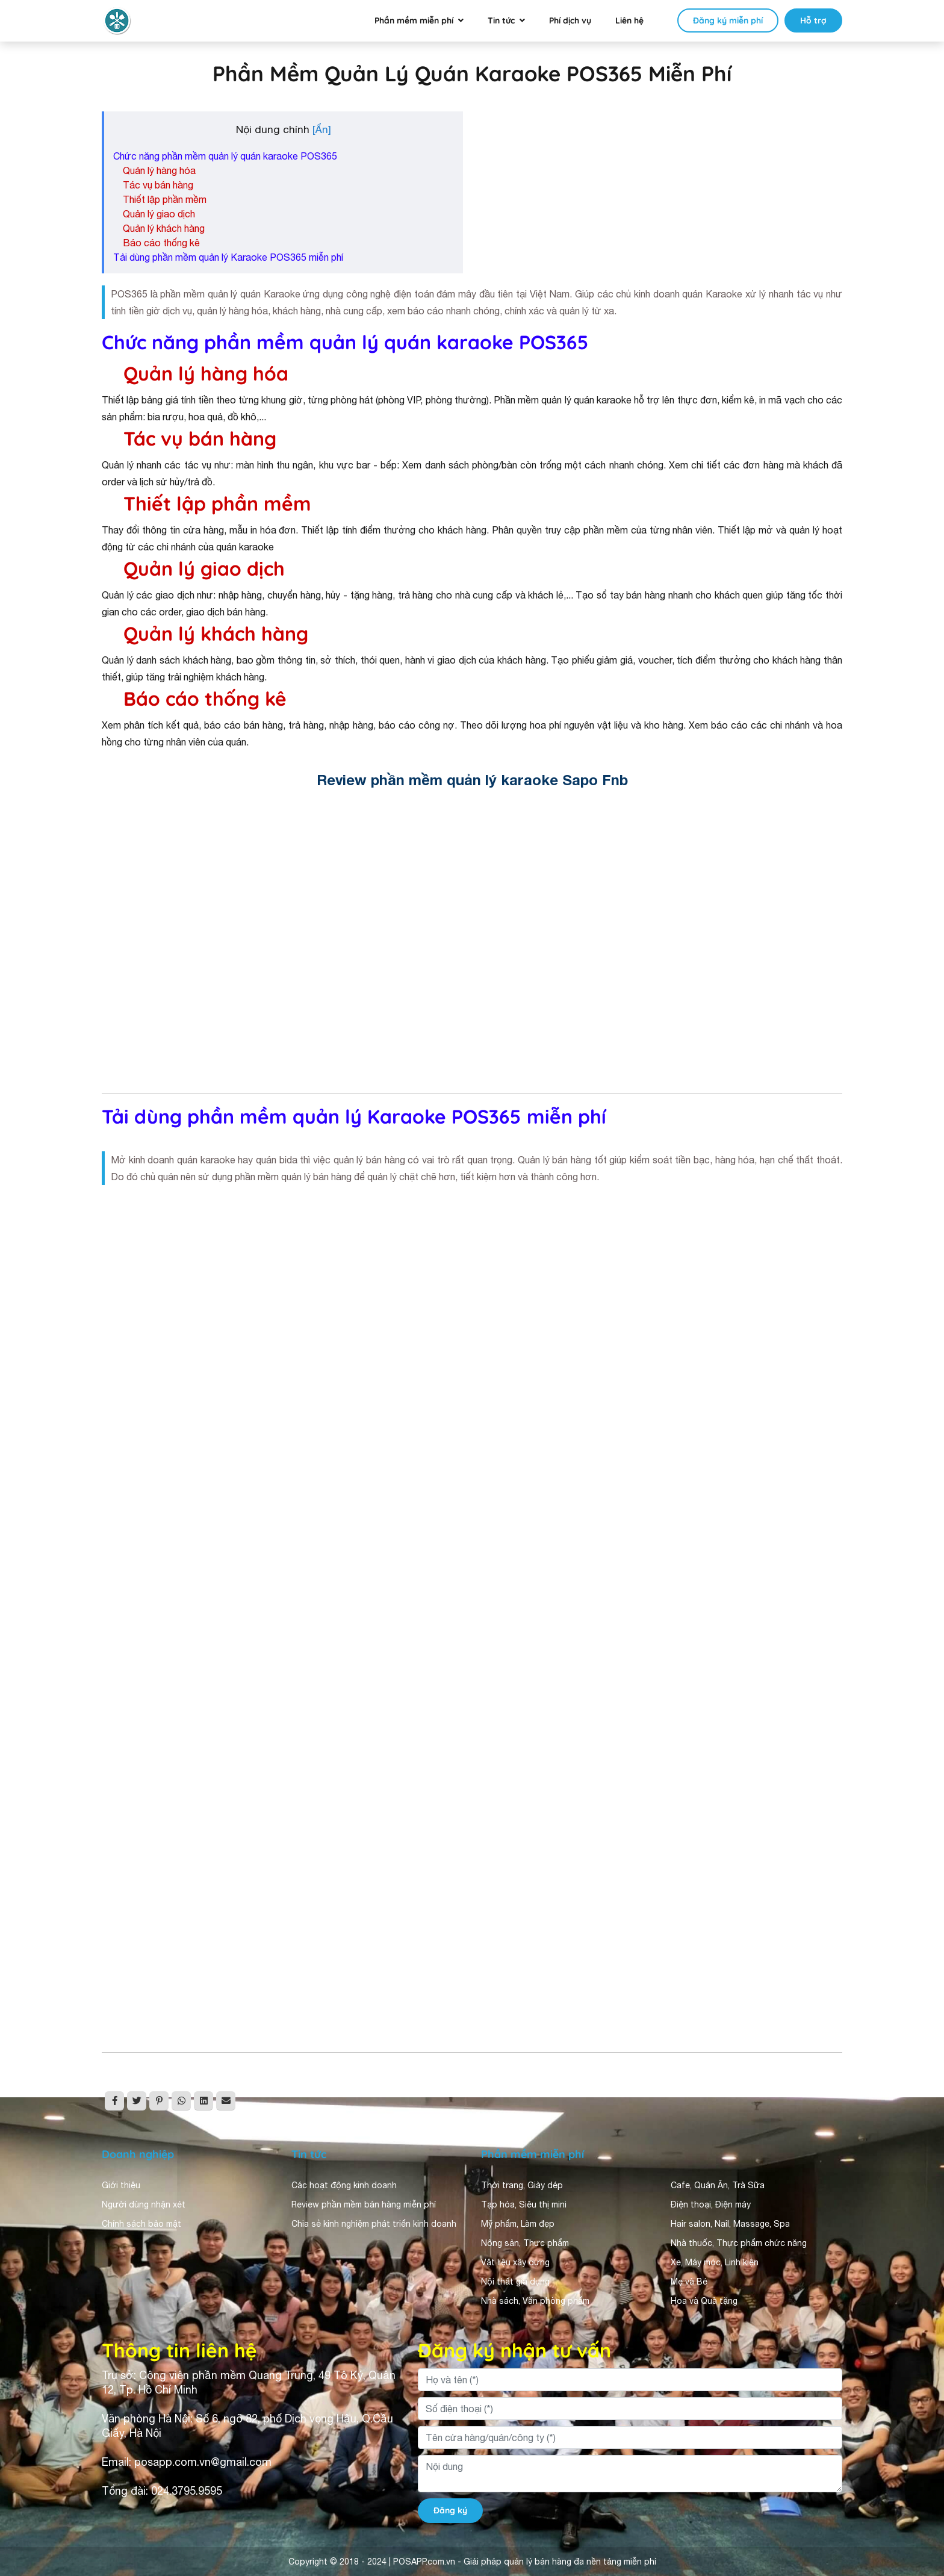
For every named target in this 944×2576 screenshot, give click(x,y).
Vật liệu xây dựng (515, 2262)
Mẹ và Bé (689, 2281)
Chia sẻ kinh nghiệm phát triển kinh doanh (373, 2224)
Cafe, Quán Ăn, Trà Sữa (718, 2185)
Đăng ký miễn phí (728, 20)
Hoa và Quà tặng (704, 2301)
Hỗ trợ (813, 20)
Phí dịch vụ (570, 20)
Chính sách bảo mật (141, 2224)
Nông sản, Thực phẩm (525, 2243)
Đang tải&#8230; (472, 1616)
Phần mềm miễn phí (413, 20)
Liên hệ (629, 20)
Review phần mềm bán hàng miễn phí (363, 2204)
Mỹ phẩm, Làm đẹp (517, 2224)
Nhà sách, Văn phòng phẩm (535, 2301)
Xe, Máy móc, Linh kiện (715, 2262)
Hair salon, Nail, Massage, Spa (730, 2224)
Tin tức (501, 20)
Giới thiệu (121, 2185)
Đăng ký (450, 2510)
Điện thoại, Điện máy (711, 2204)
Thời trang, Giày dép (522, 2185)
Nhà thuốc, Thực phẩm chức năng (739, 2243)
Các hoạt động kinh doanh (344, 2185)
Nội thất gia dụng (515, 2281)
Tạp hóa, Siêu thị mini (524, 2204)
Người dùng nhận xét (143, 2204)
